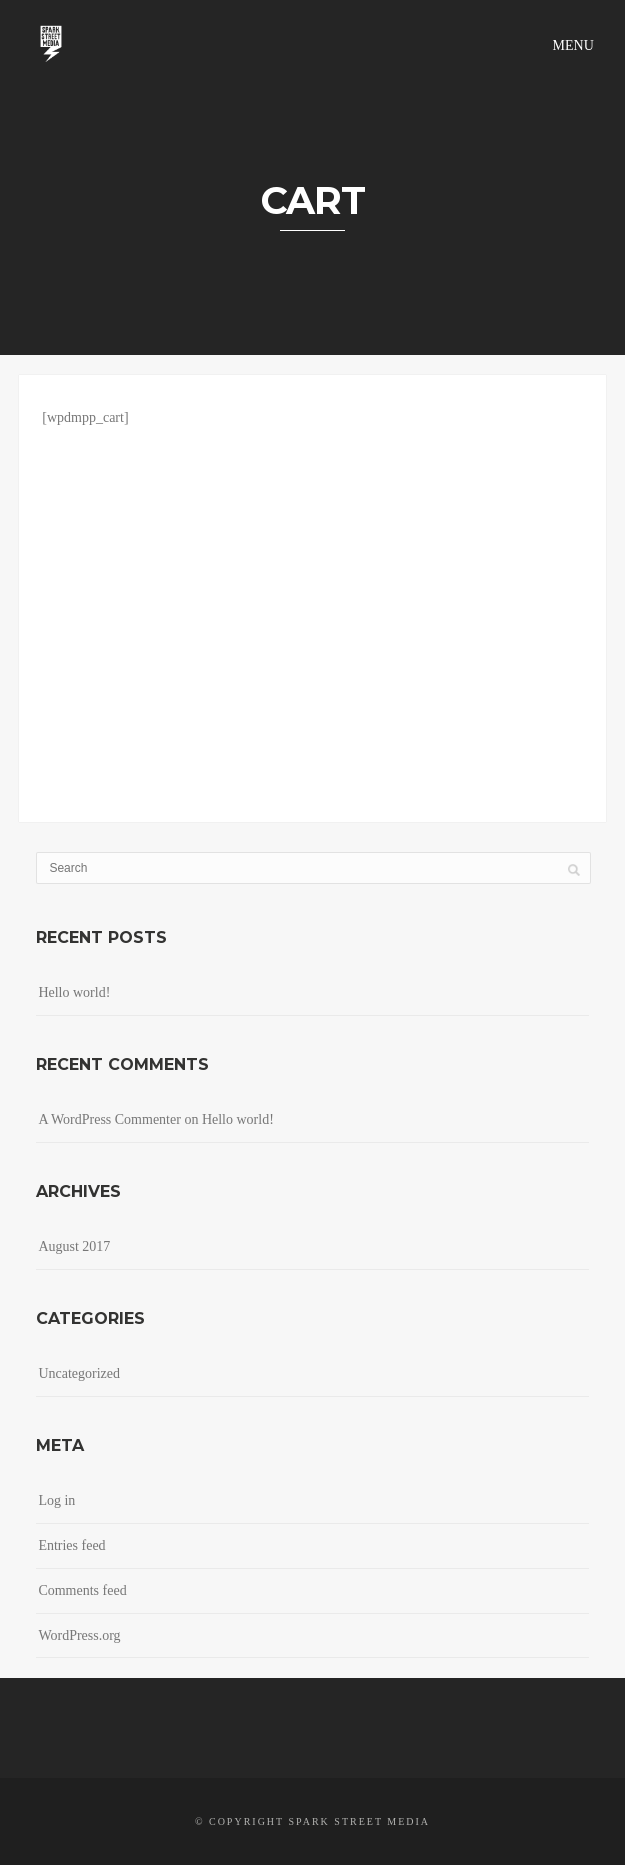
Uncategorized (79, 1373)
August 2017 (74, 1246)
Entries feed (71, 1545)
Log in (56, 1500)
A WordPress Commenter (109, 1119)
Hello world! (74, 992)
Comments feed (82, 1590)
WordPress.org (79, 1635)
